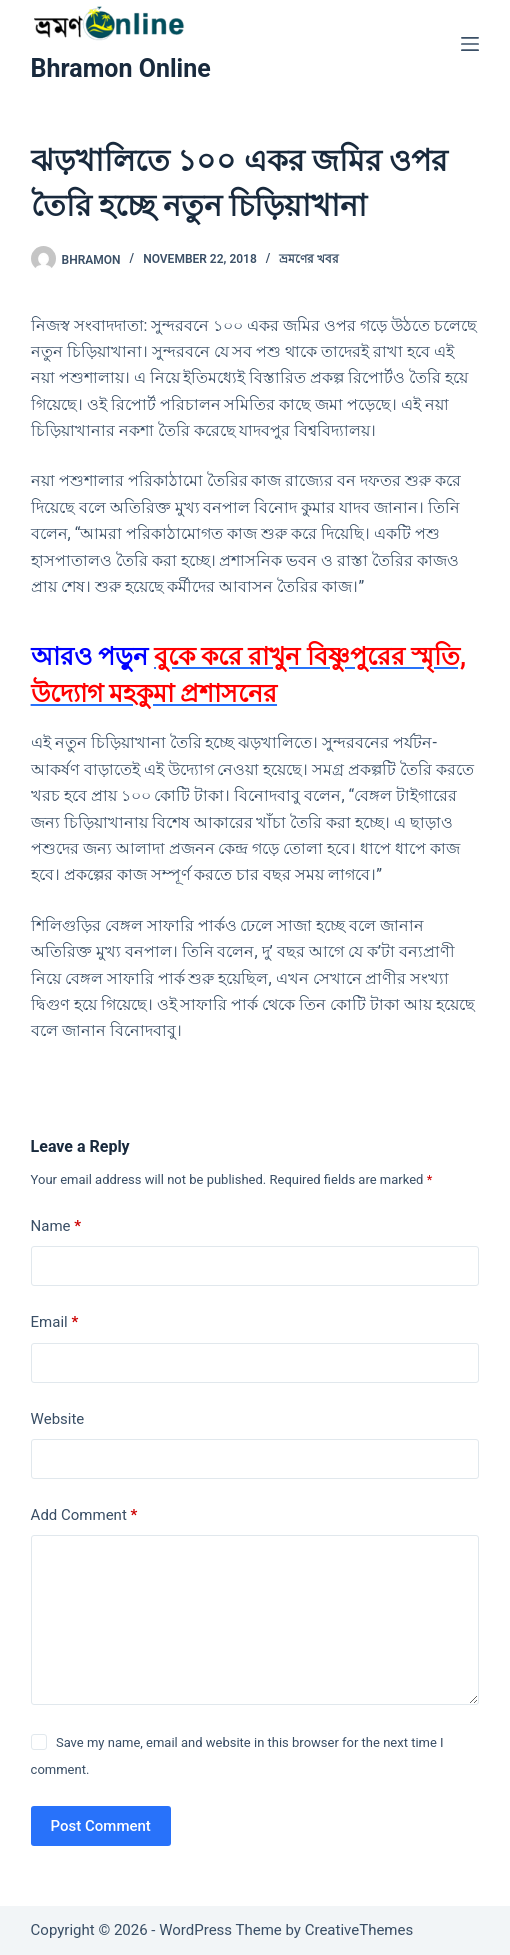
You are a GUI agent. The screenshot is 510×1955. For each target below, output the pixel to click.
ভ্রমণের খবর (309, 259)
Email (55, 1322)
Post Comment (101, 1826)
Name (56, 1226)
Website (58, 1419)
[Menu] (470, 44)
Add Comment (84, 1515)
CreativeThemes (359, 1930)
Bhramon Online (121, 68)
